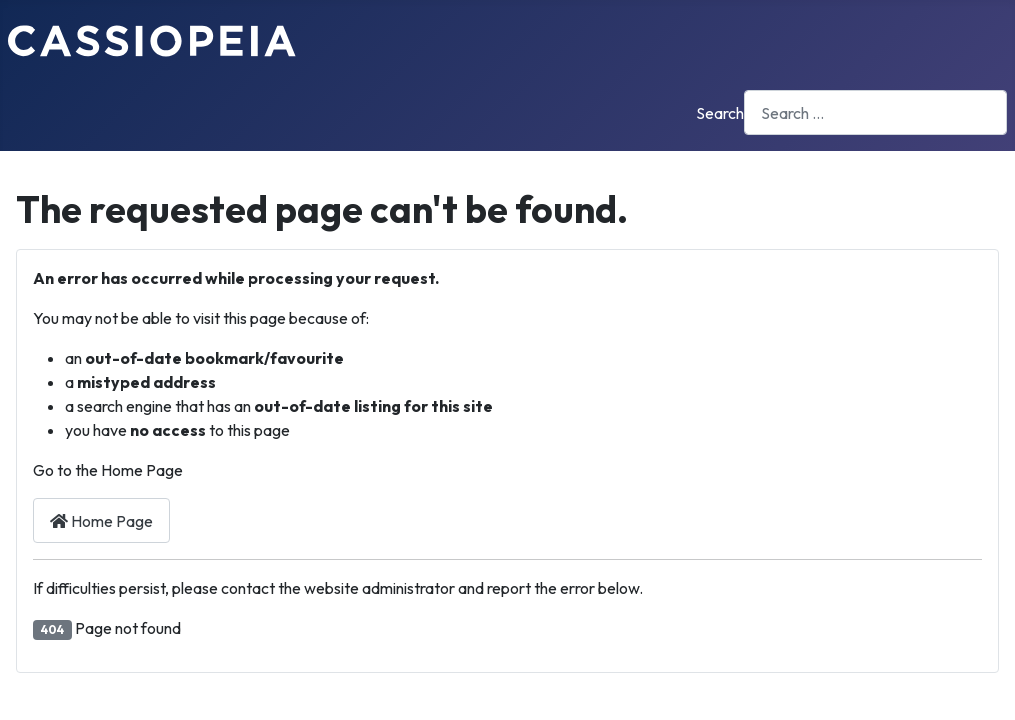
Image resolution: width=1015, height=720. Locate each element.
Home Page (101, 521)
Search (720, 113)
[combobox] (875, 112)
